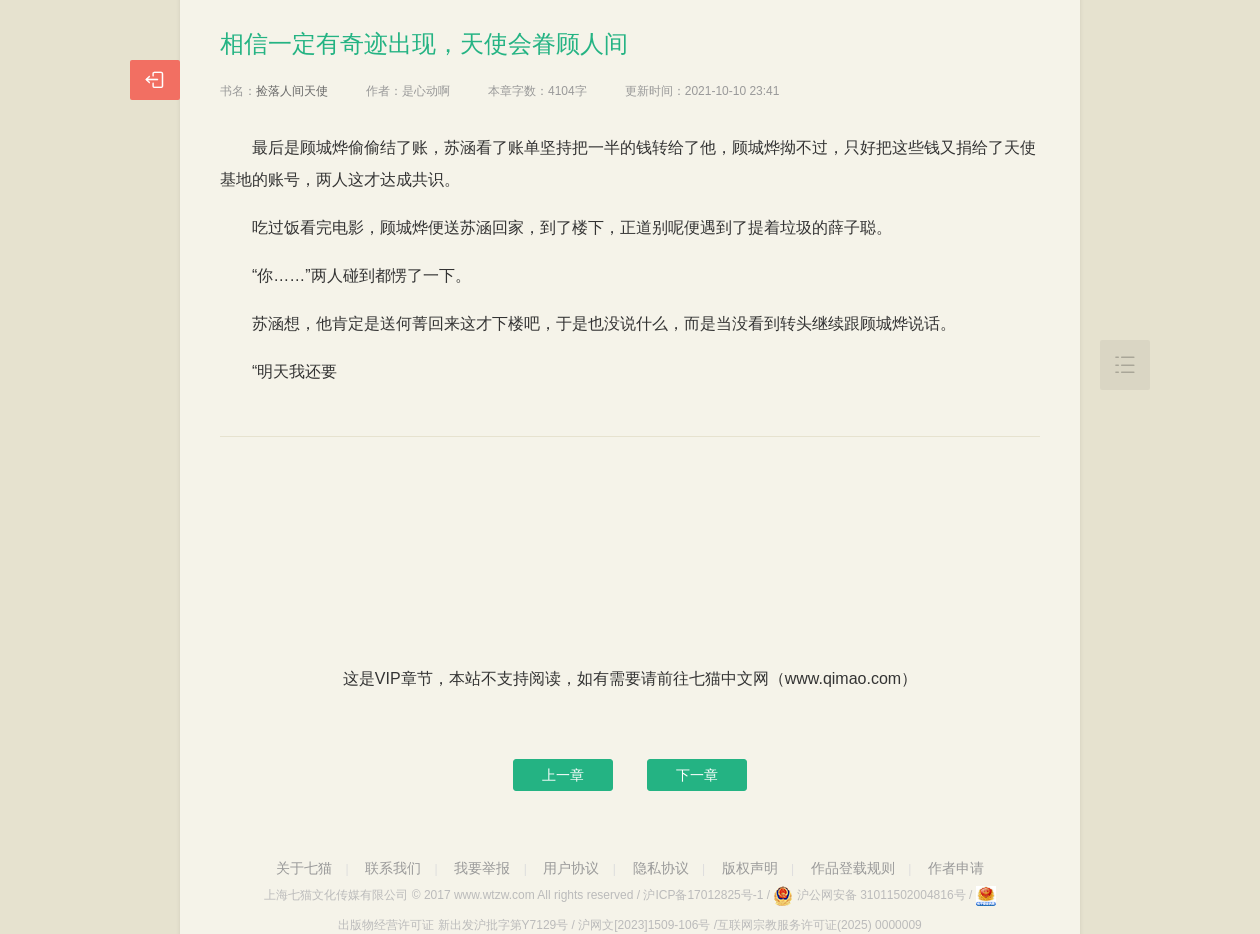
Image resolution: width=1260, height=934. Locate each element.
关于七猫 (304, 868)
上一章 (563, 775)
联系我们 (393, 868)
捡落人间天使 (292, 91)
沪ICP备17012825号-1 (703, 895)
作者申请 (956, 868)
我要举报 (482, 868)
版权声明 (750, 868)
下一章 (697, 775)
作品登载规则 (853, 868)
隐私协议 (661, 868)
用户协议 (571, 868)
